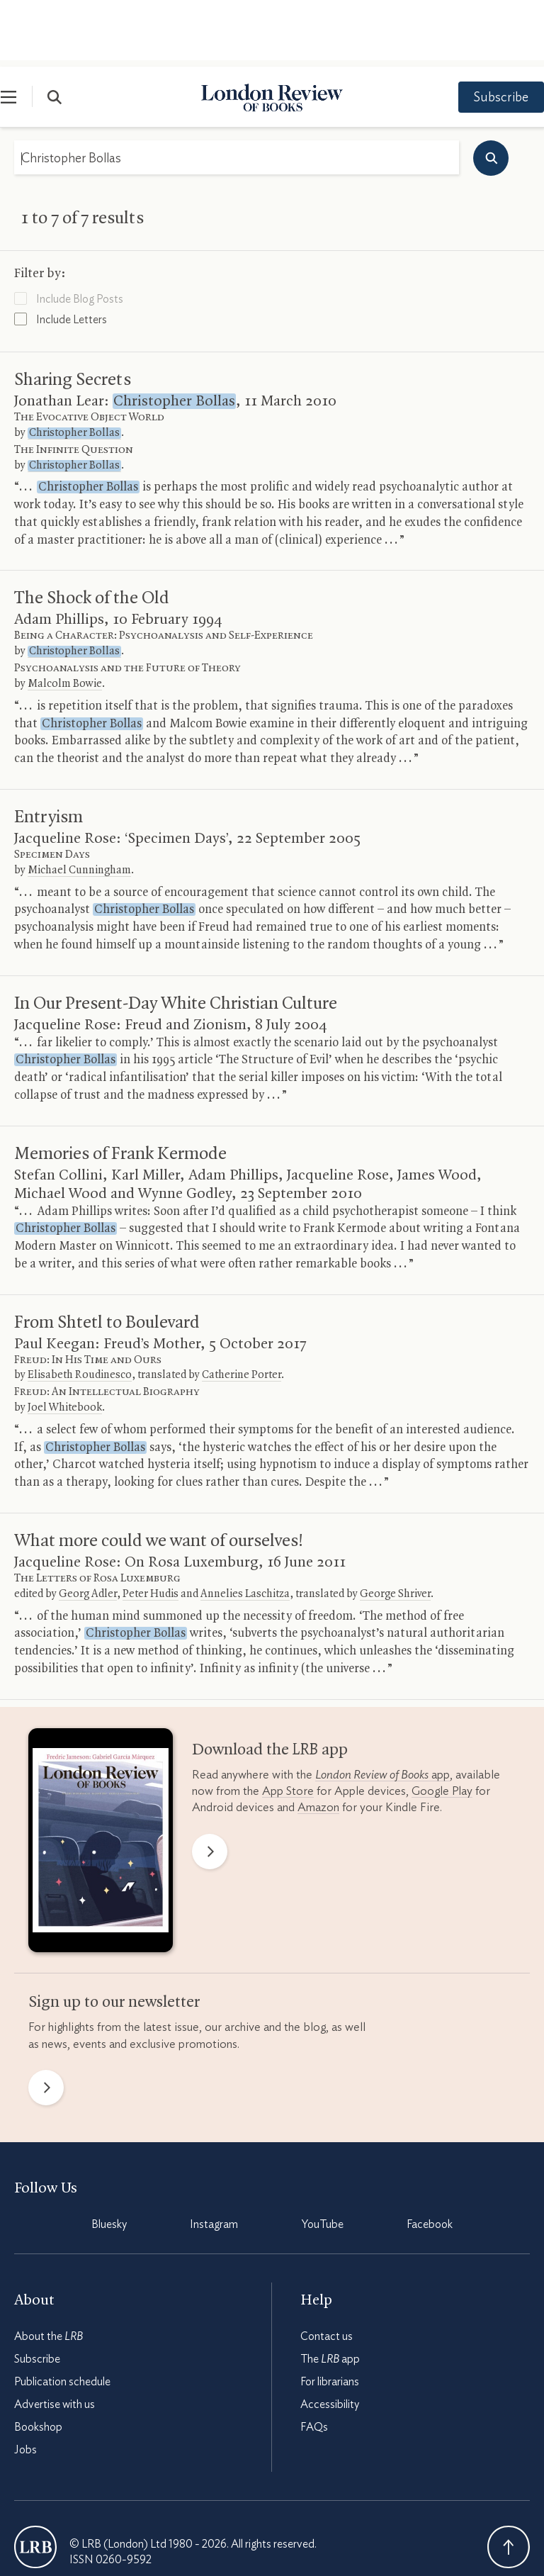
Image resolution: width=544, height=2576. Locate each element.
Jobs (25, 2383)
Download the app (270, 1683)
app (382, 1708)
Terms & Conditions (60, 2532)
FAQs (314, 2360)
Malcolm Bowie (65, 617)
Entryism (48, 750)
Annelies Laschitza (245, 1527)
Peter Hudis (150, 1527)
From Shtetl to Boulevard (107, 1256)
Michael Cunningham (79, 804)
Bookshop (38, 2360)
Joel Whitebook (65, 1341)
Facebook (430, 2157)
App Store (288, 1724)
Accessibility (329, 2337)
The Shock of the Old (91, 531)
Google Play (442, 1724)
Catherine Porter (241, 1308)
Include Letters (60, 252)
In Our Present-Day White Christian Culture (175, 937)
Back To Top (508, 2480)
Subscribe (487, 31)
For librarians (329, 2315)
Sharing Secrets (72, 313)
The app (330, 2292)
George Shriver (395, 1527)
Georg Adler (88, 1527)
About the (48, 2269)
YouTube (323, 2157)
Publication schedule (62, 2315)
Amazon (318, 1741)
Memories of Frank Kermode (120, 1087)
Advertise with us (54, 2337)
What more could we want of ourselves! (158, 1474)
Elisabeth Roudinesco (80, 1308)
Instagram (214, 2157)
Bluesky (109, 2157)
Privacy (138, 2532)
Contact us (326, 2269)
